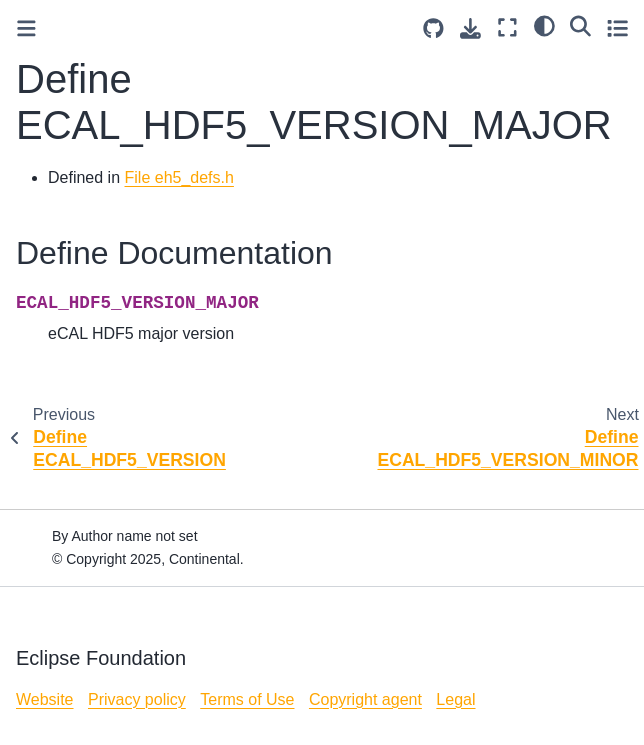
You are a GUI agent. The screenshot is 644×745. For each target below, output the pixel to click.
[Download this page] (470, 28)
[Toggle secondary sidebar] (617, 27)
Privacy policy (137, 699)
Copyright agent (365, 699)
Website (45, 699)
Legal (455, 699)
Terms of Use (247, 699)
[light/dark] (544, 25)
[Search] (580, 25)
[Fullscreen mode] (507, 27)
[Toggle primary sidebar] (26, 28)
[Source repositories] (433, 28)
